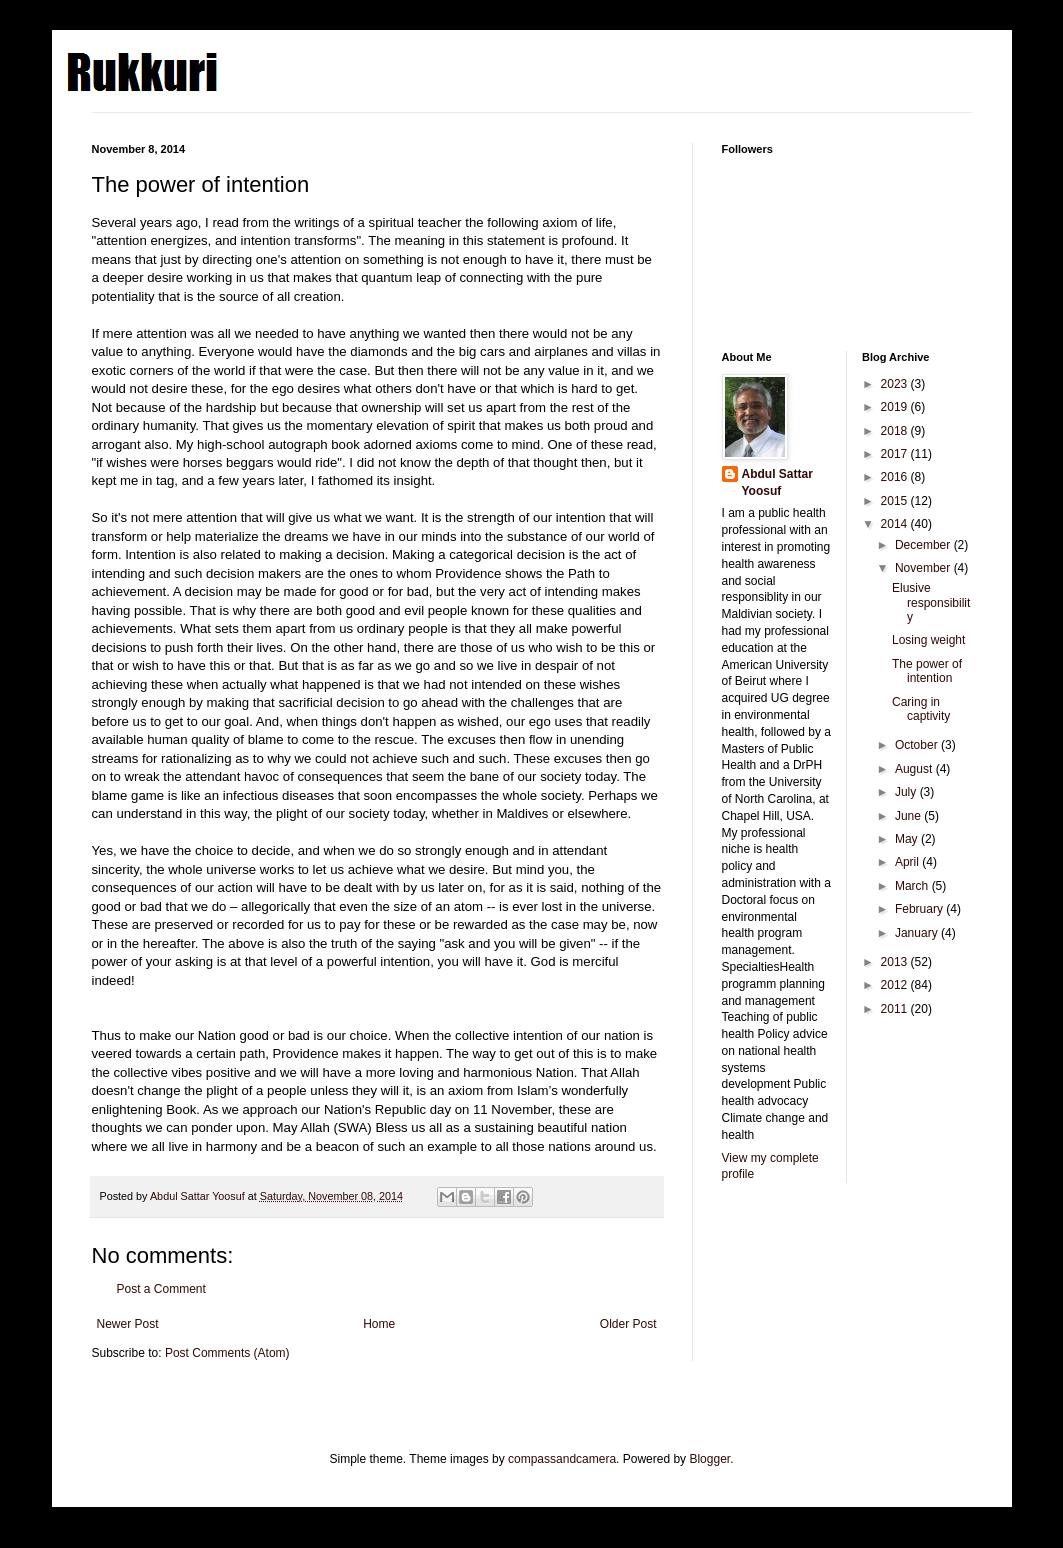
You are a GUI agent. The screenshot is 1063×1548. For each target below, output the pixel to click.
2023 (896, 384)
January (918, 933)
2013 (896, 962)
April (908, 862)
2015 (896, 501)
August (915, 769)
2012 (896, 985)
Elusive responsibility (931, 602)
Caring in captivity (921, 709)
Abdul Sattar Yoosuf (777, 482)
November (924, 568)
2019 (896, 407)
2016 (896, 477)
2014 (896, 524)
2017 (896, 454)
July (907, 792)
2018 (896, 431)
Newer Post (128, 1324)
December (924, 545)
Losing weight (928, 640)
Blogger (709, 1459)
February (920, 909)
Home (379, 1324)
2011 (896, 1009)
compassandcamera (562, 1459)
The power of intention (927, 671)
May (908, 839)
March (913, 886)
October (918, 745)
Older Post (628, 1324)
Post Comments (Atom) (227, 1353)
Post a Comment (161, 1289)
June (909, 816)
